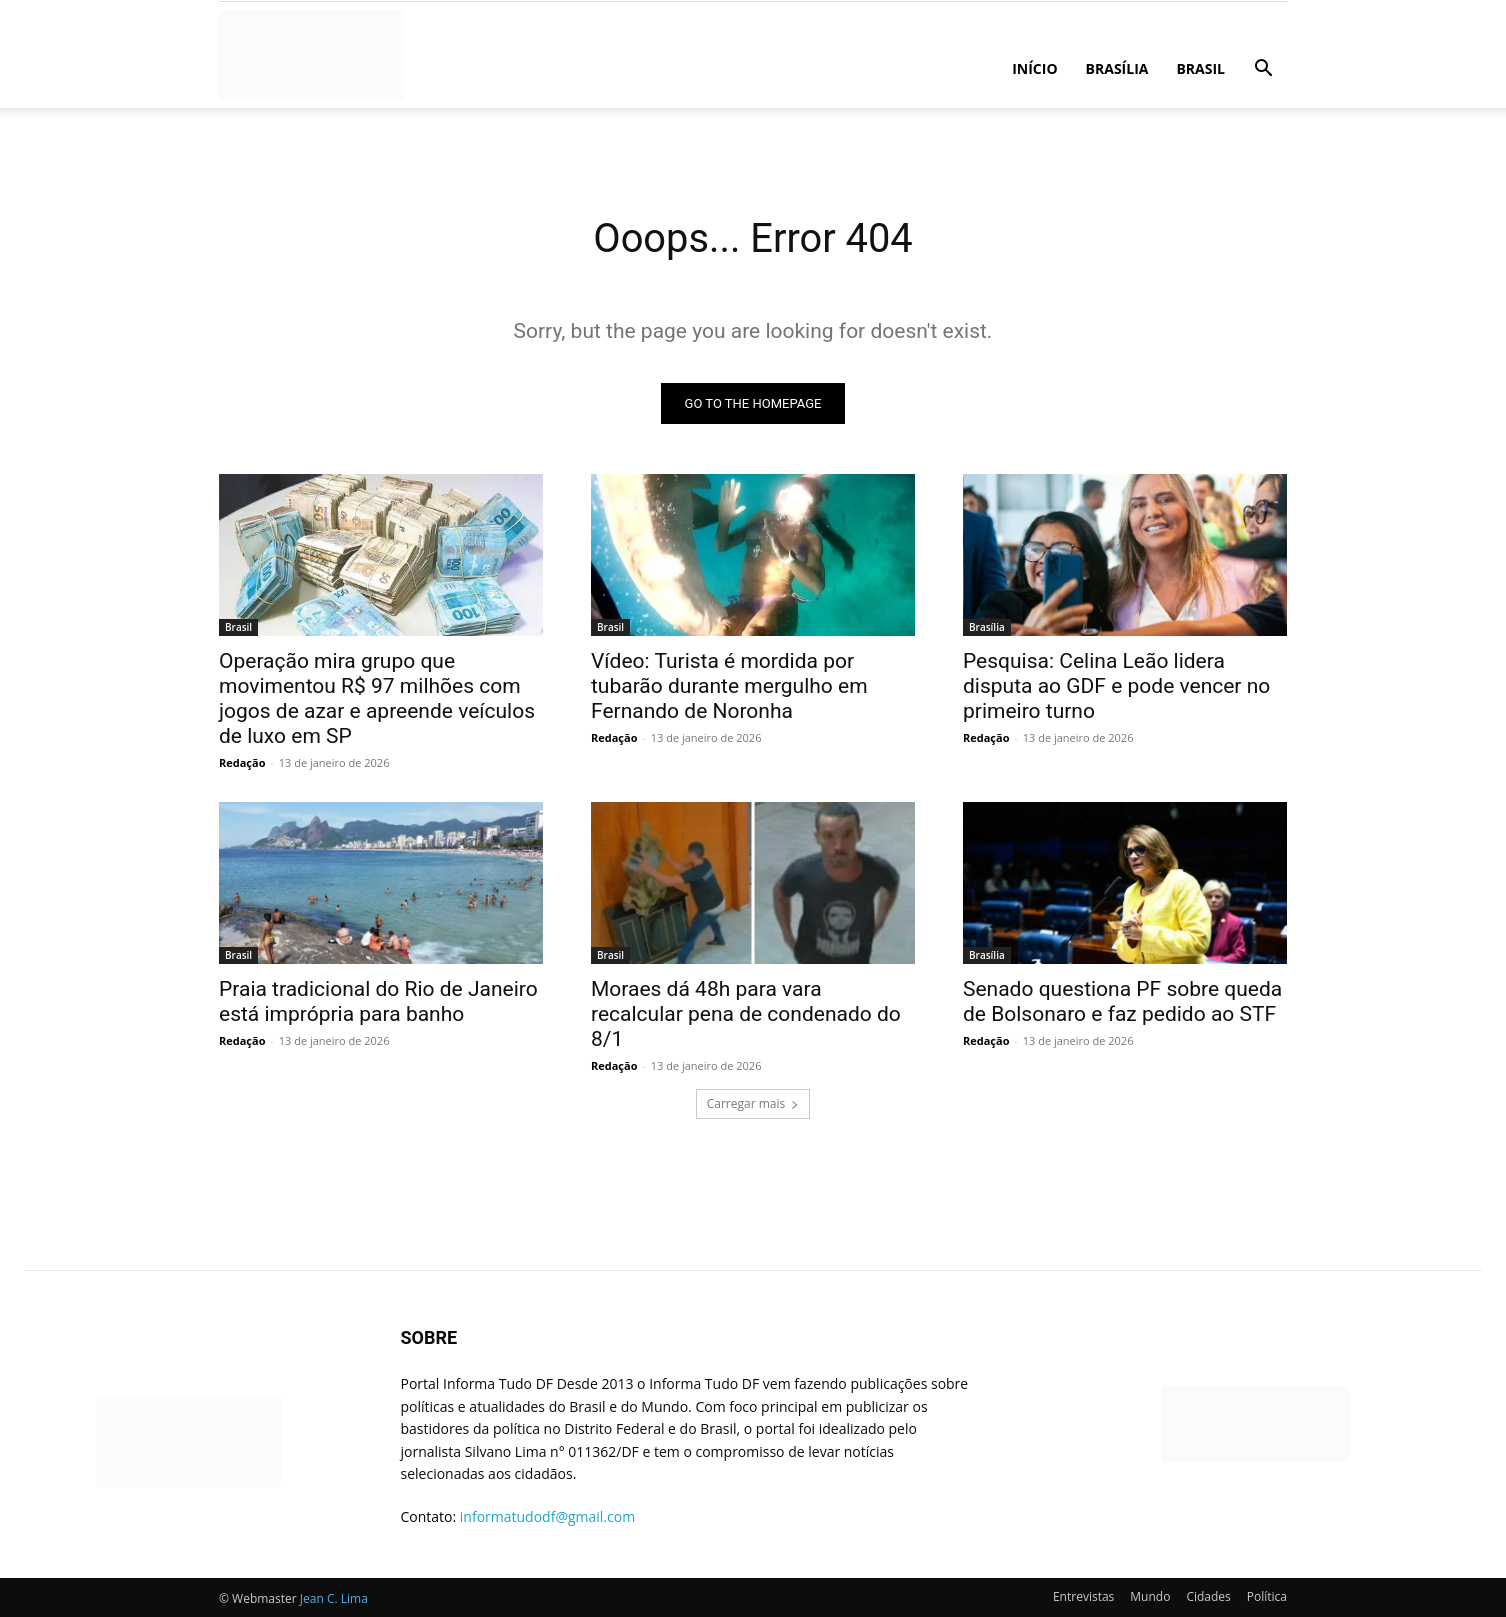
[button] (1263, 70)
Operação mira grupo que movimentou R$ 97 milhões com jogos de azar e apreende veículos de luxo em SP (377, 698)
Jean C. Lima (334, 1598)
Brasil (1200, 68)
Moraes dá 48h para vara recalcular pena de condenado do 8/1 (746, 1014)
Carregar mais (753, 1103)
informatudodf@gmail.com (547, 1516)
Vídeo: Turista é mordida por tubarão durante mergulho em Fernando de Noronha (729, 686)
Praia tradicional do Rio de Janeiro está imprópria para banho (378, 1001)
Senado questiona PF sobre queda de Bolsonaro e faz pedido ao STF (1122, 1001)
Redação (242, 762)
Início (1034, 68)
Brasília (1117, 68)
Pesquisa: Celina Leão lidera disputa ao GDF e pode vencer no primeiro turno (1116, 686)
